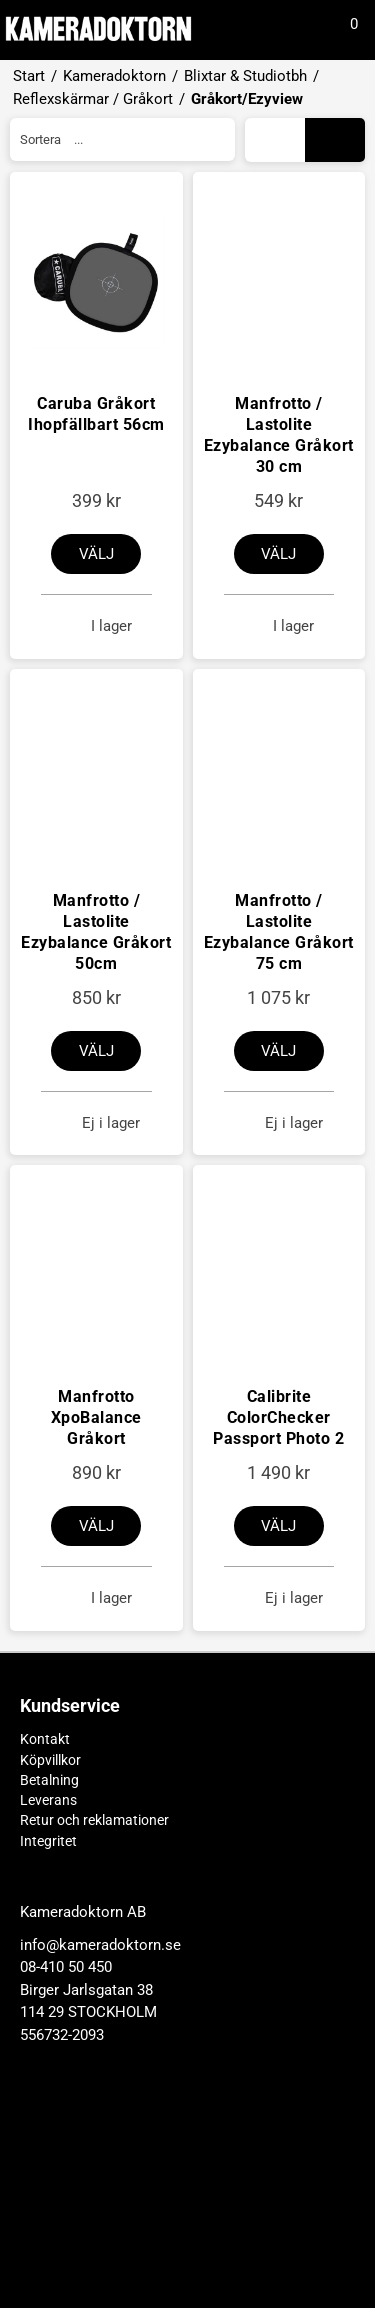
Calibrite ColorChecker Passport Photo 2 (278, 1417)
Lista (278, 139)
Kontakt (45, 1739)
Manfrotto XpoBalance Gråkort (96, 1417)
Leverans (48, 1800)
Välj (96, 554)
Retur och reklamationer (94, 1820)
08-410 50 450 (66, 2189)
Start (29, 76)
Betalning (49, 1780)
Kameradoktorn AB (83, 2134)
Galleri (335, 139)
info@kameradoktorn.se (100, 2167)
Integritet (48, 1841)
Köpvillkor (50, 1760)
